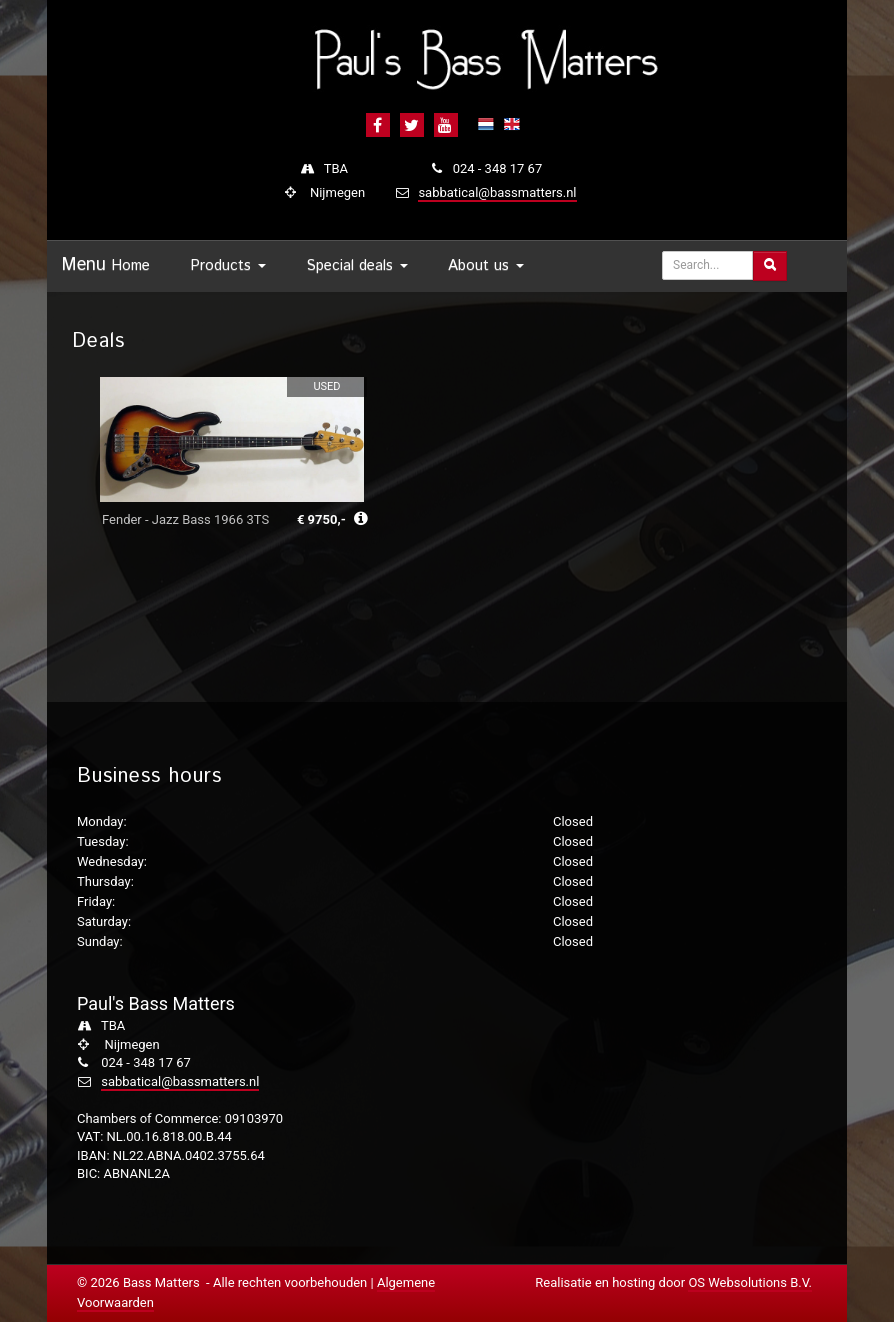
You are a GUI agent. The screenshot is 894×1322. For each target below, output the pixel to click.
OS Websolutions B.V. (750, 1282)
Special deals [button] (357, 265)
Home (130, 265)
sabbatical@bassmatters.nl (497, 192)
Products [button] (228, 265)
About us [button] (486, 265)
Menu (84, 265)
